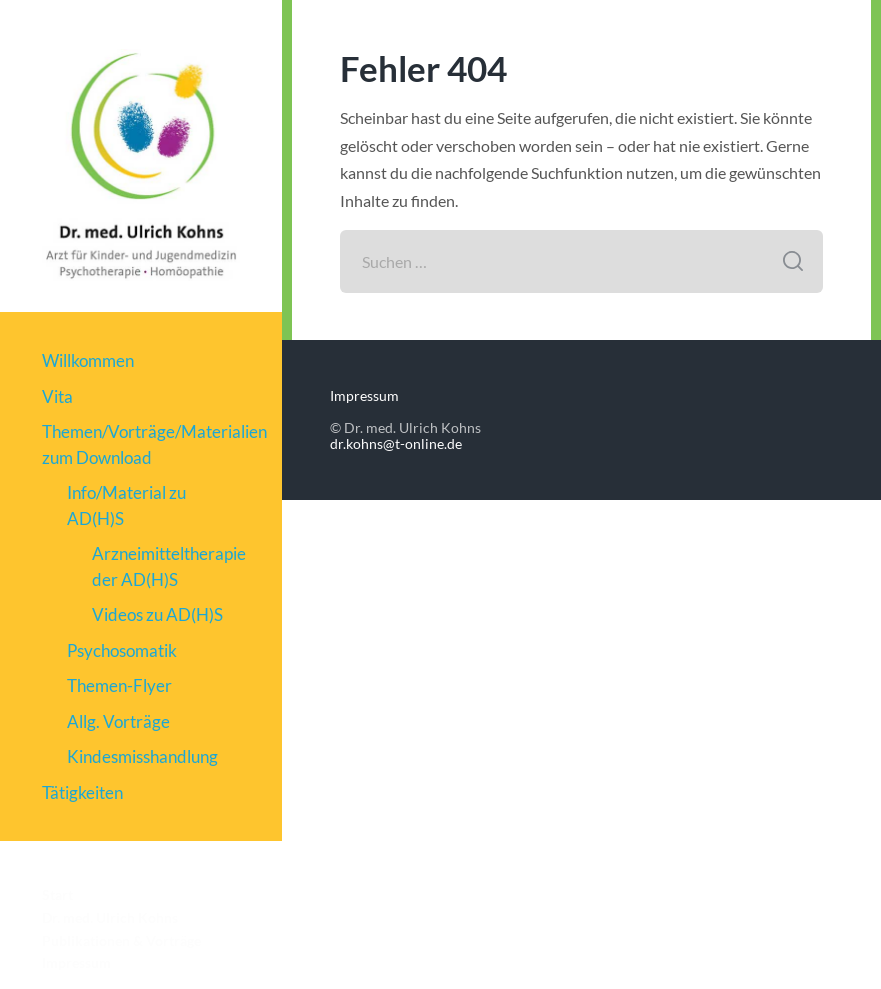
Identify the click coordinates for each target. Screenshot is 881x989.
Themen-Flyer (119, 685)
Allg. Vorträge (118, 721)
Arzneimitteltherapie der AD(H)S (165, 566)
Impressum (76, 963)
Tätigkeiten (82, 792)
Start (57, 895)
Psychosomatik (122, 650)
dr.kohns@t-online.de (396, 444)
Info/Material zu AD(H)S (126, 505)
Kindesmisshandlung (142, 756)
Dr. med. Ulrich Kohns (110, 918)
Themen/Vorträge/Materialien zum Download (140, 444)
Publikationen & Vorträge (121, 941)
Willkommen (88, 360)
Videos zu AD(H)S (157, 614)
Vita (57, 396)
